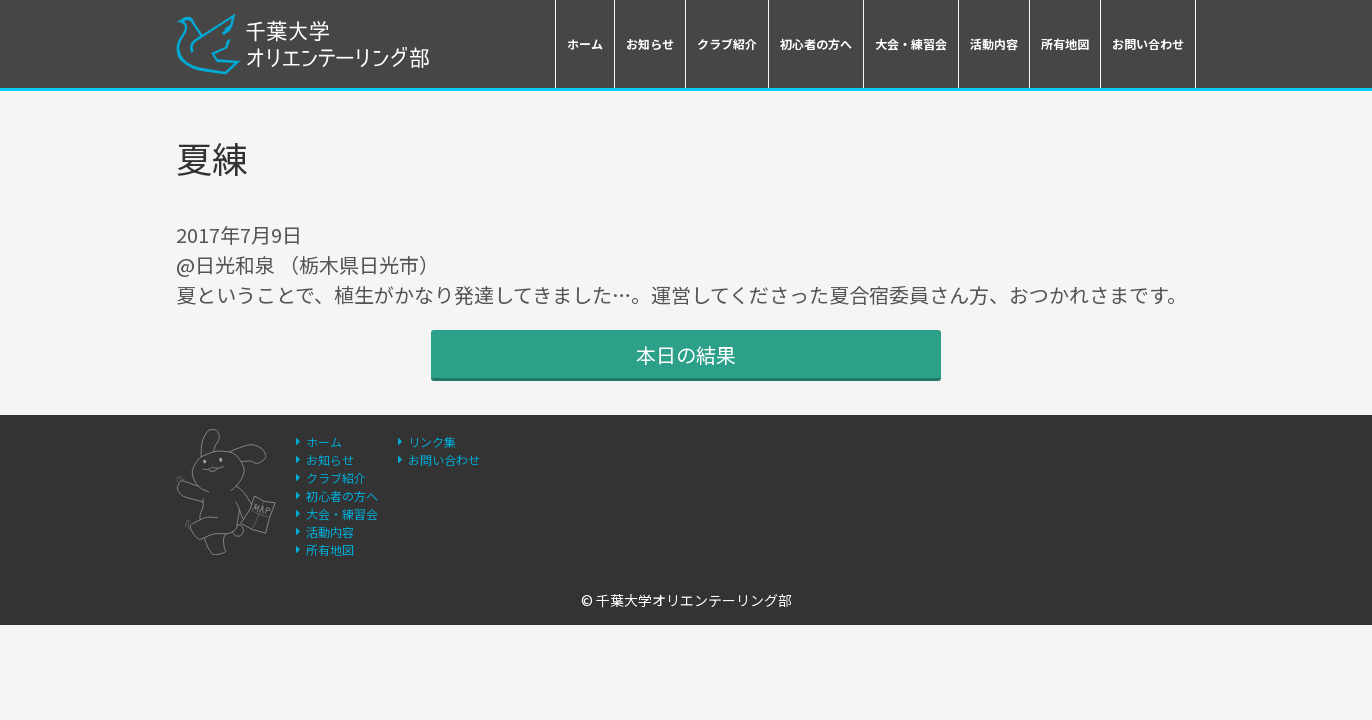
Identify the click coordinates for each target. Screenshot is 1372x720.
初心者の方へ (816, 43)
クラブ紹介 (727, 43)
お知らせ (650, 43)
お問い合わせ (1148, 43)
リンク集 (432, 441)
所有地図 (1065, 43)
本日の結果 (686, 354)
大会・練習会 (911, 43)
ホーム (585, 43)
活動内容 (994, 43)
